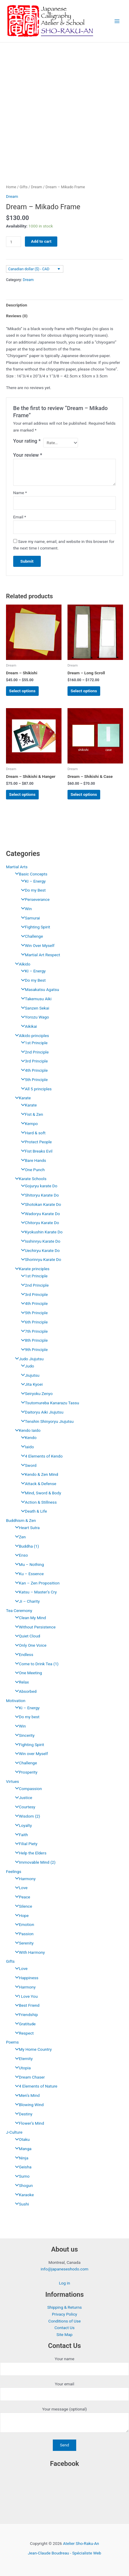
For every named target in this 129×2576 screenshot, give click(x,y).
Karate (21, 1097)
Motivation (16, 1700)
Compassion (27, 1788)
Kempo (28, 1123)
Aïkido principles (30, 1035)
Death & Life (32, 1511)
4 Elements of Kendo (40, 1456)
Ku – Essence (28, 1573)
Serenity (23, 1943)
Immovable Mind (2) (34, 1862)
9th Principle (33, 1349)
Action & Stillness (37, 1502)
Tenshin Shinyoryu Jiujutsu (46, 1421)
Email (19, 516)
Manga (22, 2148)
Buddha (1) (25, 1546)
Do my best (25, 1716)
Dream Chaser (28, 2077)
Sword (27, 1465)
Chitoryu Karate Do (38, 1222)
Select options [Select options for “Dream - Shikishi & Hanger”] (22, 794)
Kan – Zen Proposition (35, 1583)
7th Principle (33, 1331)
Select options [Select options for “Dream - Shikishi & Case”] (83, 794)
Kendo (27, 1437)
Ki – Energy (26, 1707)
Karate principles (31, 1268)
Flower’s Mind (28, 2123)
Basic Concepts (29, 874)
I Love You (25, 1996)
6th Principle (33, 1322)
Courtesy (23, 1806)
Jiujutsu (28, 1375)
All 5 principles (35, 1088)
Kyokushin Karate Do (40, 1231)
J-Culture (14, 2132)
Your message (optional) (64, 2421)
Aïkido (21, 964)
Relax (20, 1682)
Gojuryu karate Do (37, 1185)
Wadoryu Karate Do (39, 1213)
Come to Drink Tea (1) (35, 1663)
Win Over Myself (36, 945)
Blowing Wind (28, 2104)
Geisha (22, 2166)
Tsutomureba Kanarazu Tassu (48, 1402)
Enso (20, 1555)
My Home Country (32, 2049)
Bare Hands (32, 1160)
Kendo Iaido (26, 1430)
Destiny (22, 2113)
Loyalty (22, 1825)
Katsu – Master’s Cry (34, 1592)
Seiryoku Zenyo (35, 1393)
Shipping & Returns (64, 2307)
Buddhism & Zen (21, 1520)
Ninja (20, 2157)
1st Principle (32, 1042)
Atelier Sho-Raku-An (81, 2543)
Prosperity (25, 1772)
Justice (22, 1797)
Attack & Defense (37, 1483)
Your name (64, 2366)
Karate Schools (29, 1178)
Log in (64, 2283)
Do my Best (32, 890)
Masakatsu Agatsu (38, 989)
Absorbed (24, 1691)
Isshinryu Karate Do (39, 1241)
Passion (23, 1933)
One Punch (31, 1169)
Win (25, 908)
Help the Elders (29, 1853)
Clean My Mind (29, 1617)
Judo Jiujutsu (28, 1358)
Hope (20, 1915)
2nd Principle (33, 1052)
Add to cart (41, 241)
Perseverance (34, 899)
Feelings (13, 1871)
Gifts (10, 1961)
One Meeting (27, 1672)
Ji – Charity (26, 1601)
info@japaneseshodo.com (64, 2269)
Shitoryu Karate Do (38, 1195)
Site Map (64, 2334)
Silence (22, 1906)
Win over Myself (30, 1753)
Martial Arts (17, 866)
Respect (23, 2033)
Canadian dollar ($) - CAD (28, 269)
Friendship (25, 2014)
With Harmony (28, 1952)
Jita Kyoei (30, 1384)
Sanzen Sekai (33, 1008)
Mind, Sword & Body (39, 1492)
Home (11, 187)
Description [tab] (16, 305)
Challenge (30, 936)
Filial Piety (25, 1843)
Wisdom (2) (26, 1816)
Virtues (12, 1781)
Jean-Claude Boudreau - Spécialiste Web (64, 2553)
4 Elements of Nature (34, 2086)
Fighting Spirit (34, 927)
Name (20, 492)
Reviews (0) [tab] (17, 315)
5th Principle (33, 1079)
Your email (64, 2391)
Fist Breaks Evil (35, 1151)
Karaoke (23, 2194)
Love (20, 1887)
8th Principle (33, 1340)
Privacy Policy (64, 2314)
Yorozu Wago (33, 1017)
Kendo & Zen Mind (38, 1474)
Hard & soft (32, 1132)
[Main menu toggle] (117, 21)
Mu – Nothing (28, 1564)
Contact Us (64, 2327)
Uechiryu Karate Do (39, 1250)
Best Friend (26, 2005)
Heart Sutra (26, 1527)
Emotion (23, 1924)
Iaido (26, 1446)
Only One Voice (29, 1645)
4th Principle (33, 1070)
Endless (22, 1654)
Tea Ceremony (19, 1610)
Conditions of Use (64, 2321)
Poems (12, 2042)
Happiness (25, 1977)
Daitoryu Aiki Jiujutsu (40, 1412)
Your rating (27, 441)
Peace (21, 1897)
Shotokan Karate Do (39, 1204)
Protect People (35, 1141)
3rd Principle (33, 1061)
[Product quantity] (13, 241)
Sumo (20, 2176)
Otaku (21, 2139)
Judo (26, 1366)
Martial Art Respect (39, 954)
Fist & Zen (30, 1114)
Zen (19, 1536)
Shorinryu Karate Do (39, 1259)
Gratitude (24, 2023)
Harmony (24, 1878)
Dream (36, 187)
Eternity (22, 2058)
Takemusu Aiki (35, 998)
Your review (27, 455)
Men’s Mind (26, 2095)
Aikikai (27, 1026)
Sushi (20, 2204)
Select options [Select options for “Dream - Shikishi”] (22, 690)
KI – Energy (32, 881)
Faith (20, 1834)
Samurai (29, 918)
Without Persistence (34, 1627)
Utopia (21, 2067)
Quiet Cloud (26, 1636)
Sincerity (23, 1735)
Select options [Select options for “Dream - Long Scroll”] (83, 690)
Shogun (22, 2185)
